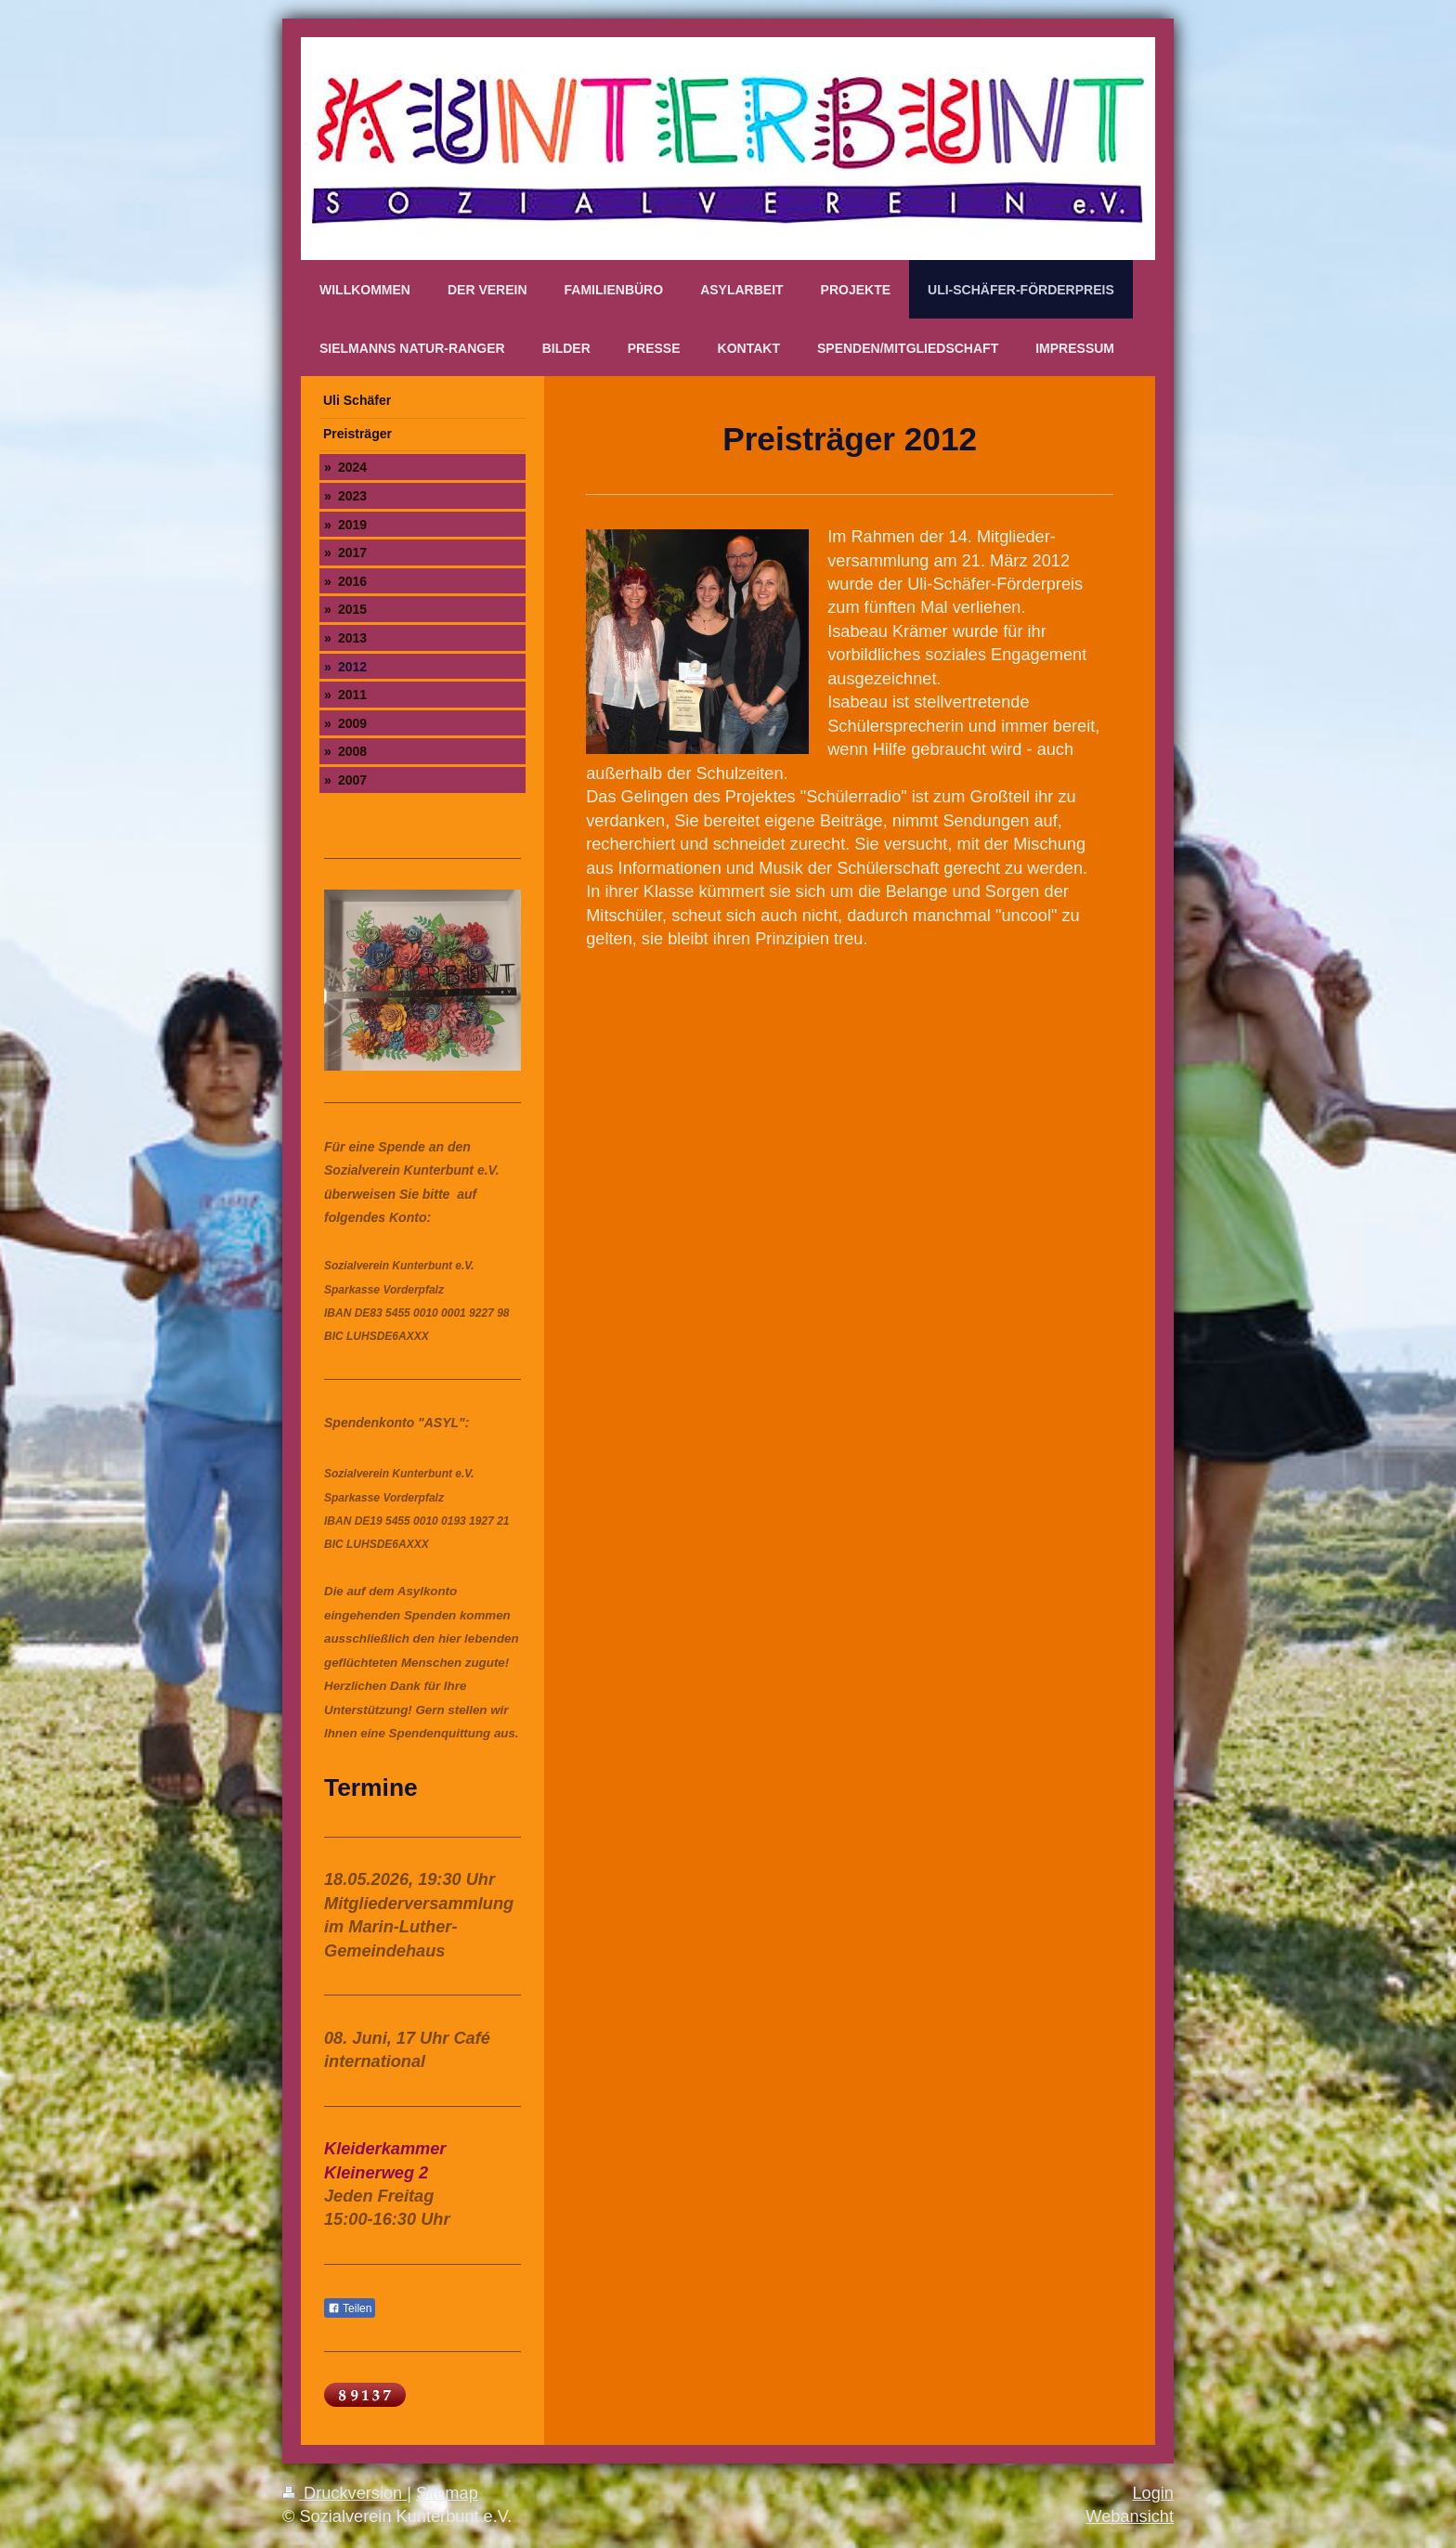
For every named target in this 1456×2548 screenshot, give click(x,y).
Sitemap (447, 2493)
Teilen (349, 2308)
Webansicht (1130, 2516)
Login (1153, 2493)
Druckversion (344, 2493)
